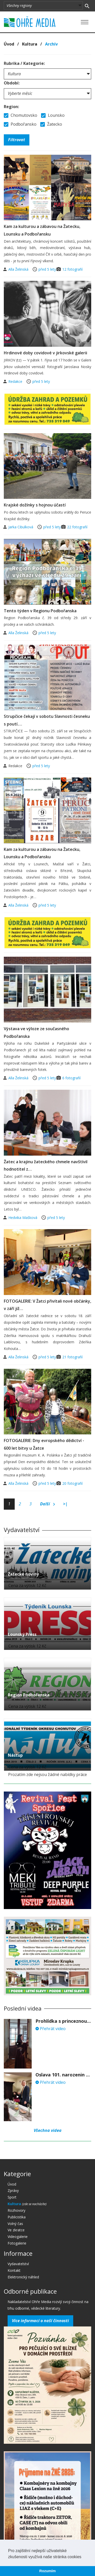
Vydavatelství (18, 2263)
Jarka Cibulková (21, 527)
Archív (51, 44)
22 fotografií (77, 527)
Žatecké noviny (23, 1574)
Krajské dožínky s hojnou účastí (35, 505)
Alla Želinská (18, 269)
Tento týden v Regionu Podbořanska (40, 611)
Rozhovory (16, 2210)
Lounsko (53, 115)
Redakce (15, 381)
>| (65, 1504)
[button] (83, 2557)
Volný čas (15, 2223)
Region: (11, 106)
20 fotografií (72, 1483)
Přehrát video (50, 2028)
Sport (12, 2197)
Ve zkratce (16, 2230)
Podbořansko (20, 124)
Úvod (9, 44)
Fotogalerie (17, 2243)
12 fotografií (72, 269)
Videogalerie (18, 2236)
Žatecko (51, 124)
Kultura (29, 44)
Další (47, 1504)
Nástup (15, 1755)
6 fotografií (71, 1077)
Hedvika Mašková (23, 1217)
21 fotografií (72, 1357)
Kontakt (14, 2270)
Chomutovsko (20, 115)
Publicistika (17, 2217)
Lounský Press (22, 1634)
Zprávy (13, 2190)
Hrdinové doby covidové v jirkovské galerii (45, 353)
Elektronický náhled (23, 2277)
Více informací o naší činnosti (40, 2320)
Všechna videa (48, 2130)
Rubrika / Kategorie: (24, 63)
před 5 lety (47, 269)
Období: (12, 83)
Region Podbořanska (29, 1695)
